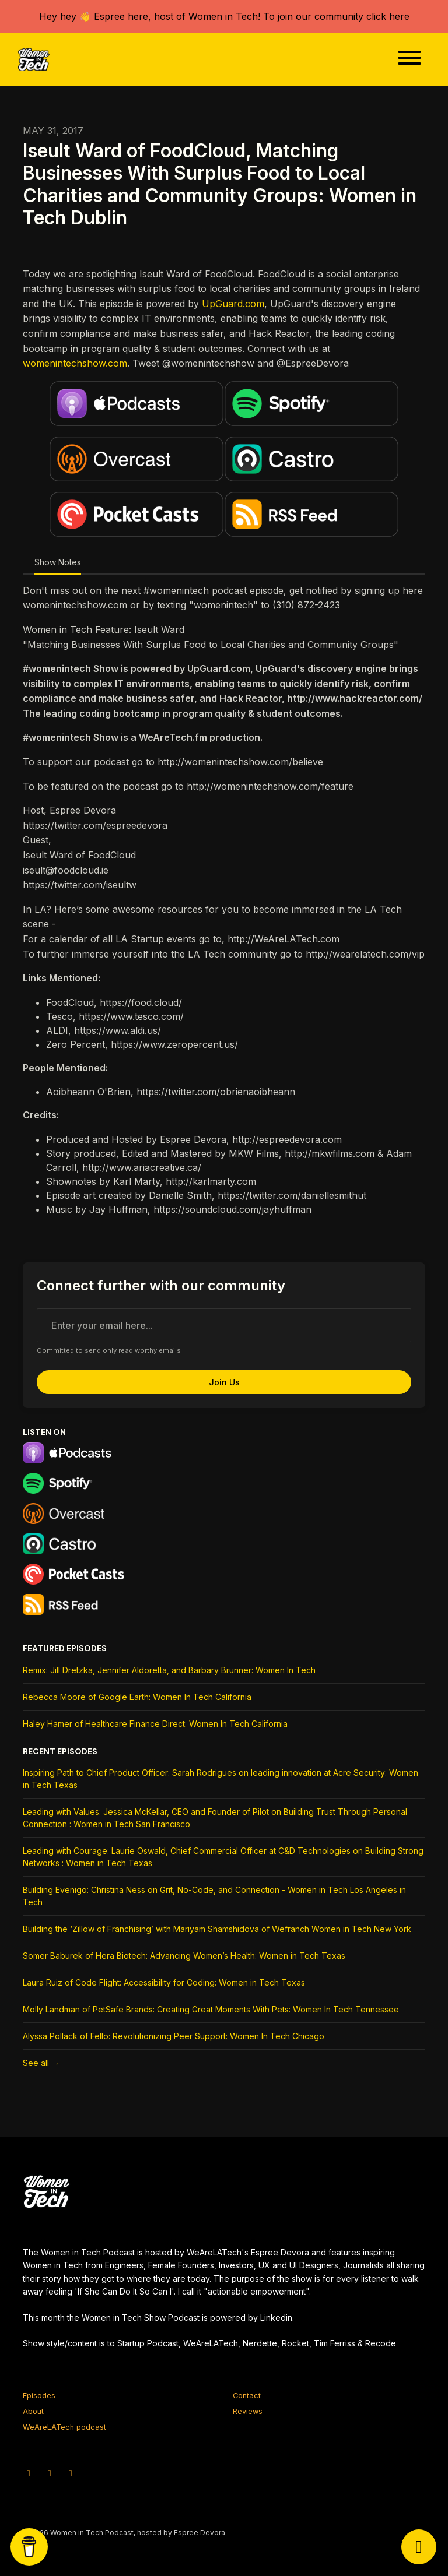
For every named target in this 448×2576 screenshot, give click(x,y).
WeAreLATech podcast (64, 2427)
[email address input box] (224, 1325)
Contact (247, 2395)
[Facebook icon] (70, 2473)
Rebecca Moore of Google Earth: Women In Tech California (137, 1697)
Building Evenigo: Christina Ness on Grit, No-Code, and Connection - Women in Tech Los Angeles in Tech (214, 1896)
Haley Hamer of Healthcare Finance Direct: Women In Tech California (155, 1724)
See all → (41, 2063)
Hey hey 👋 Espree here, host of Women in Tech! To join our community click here (224, 16)
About (33, 2411)
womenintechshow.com (75, 363)
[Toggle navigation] (409, 59)
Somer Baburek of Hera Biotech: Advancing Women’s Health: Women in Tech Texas (184, 1956)
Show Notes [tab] (57, 562)
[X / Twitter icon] (28, 2473)
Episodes (39, 2395)
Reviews (247, 2411)
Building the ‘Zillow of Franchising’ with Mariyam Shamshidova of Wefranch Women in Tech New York (217, 1929)
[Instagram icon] (49, 2473)
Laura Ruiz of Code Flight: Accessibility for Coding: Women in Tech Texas (164, 1982)
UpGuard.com (233, 303)
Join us (224, 1382)
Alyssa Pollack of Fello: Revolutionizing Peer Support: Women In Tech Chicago (173, 2036)
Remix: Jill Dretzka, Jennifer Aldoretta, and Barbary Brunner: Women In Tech (169, 1670)
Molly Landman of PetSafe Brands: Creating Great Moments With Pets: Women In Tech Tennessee (211, 2009)
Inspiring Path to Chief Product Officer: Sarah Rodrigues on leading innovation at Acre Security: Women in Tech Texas (220, 1779)
